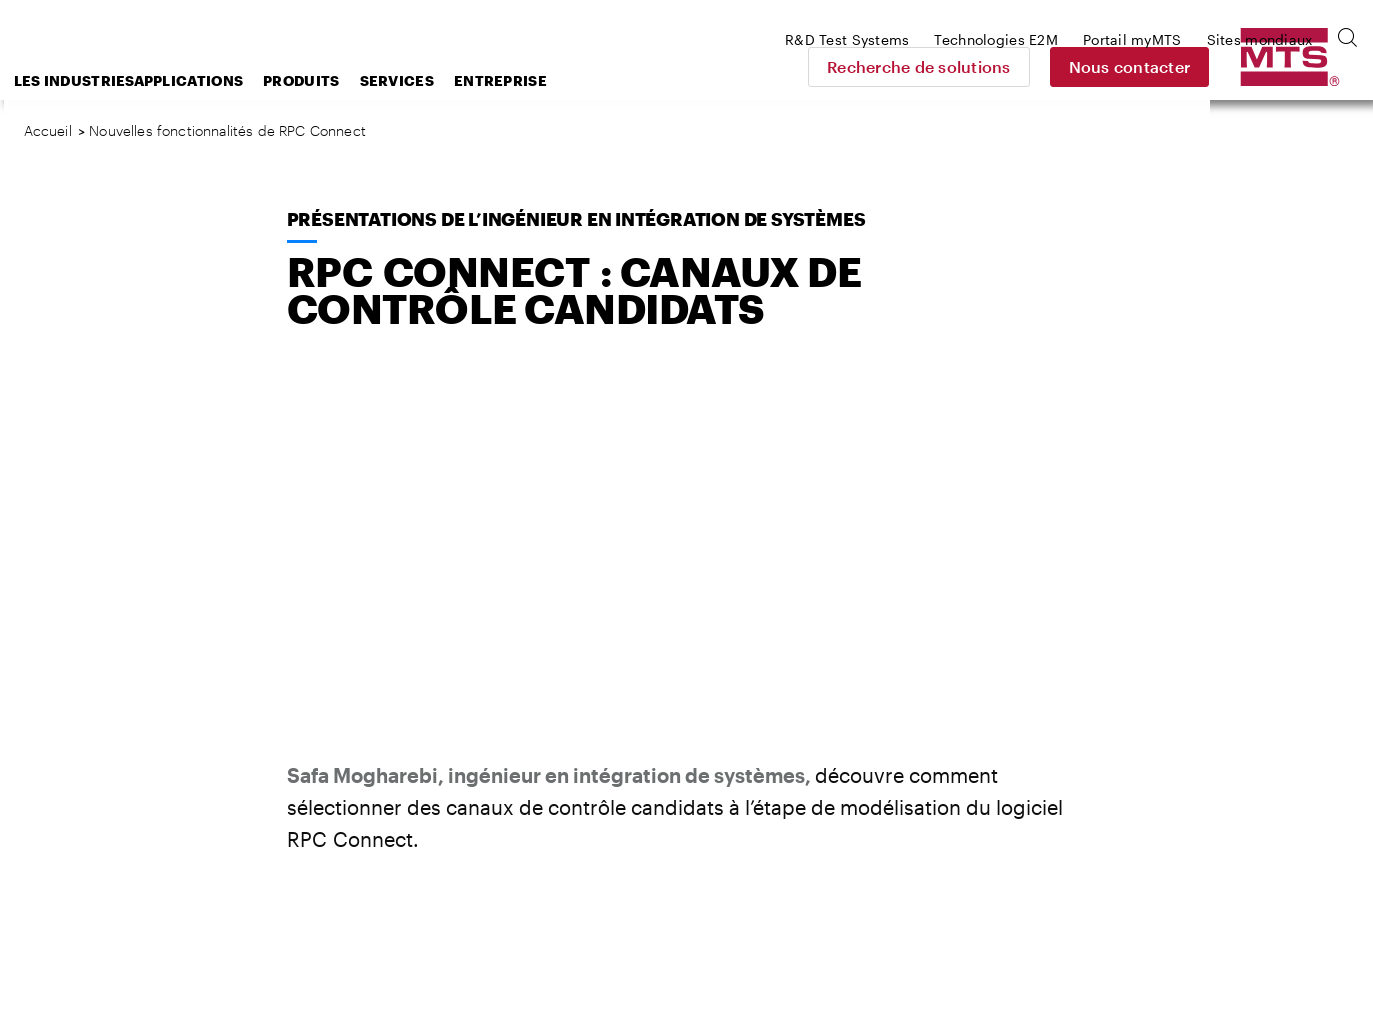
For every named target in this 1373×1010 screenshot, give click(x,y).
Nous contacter (1270, 66)
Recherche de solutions (1060, 66)
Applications (349, 80)
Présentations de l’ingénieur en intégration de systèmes (576, 219)
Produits (461, 80)
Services (557, 80)
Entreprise (660, 80)
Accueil (48, 130)
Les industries (229, 80)
